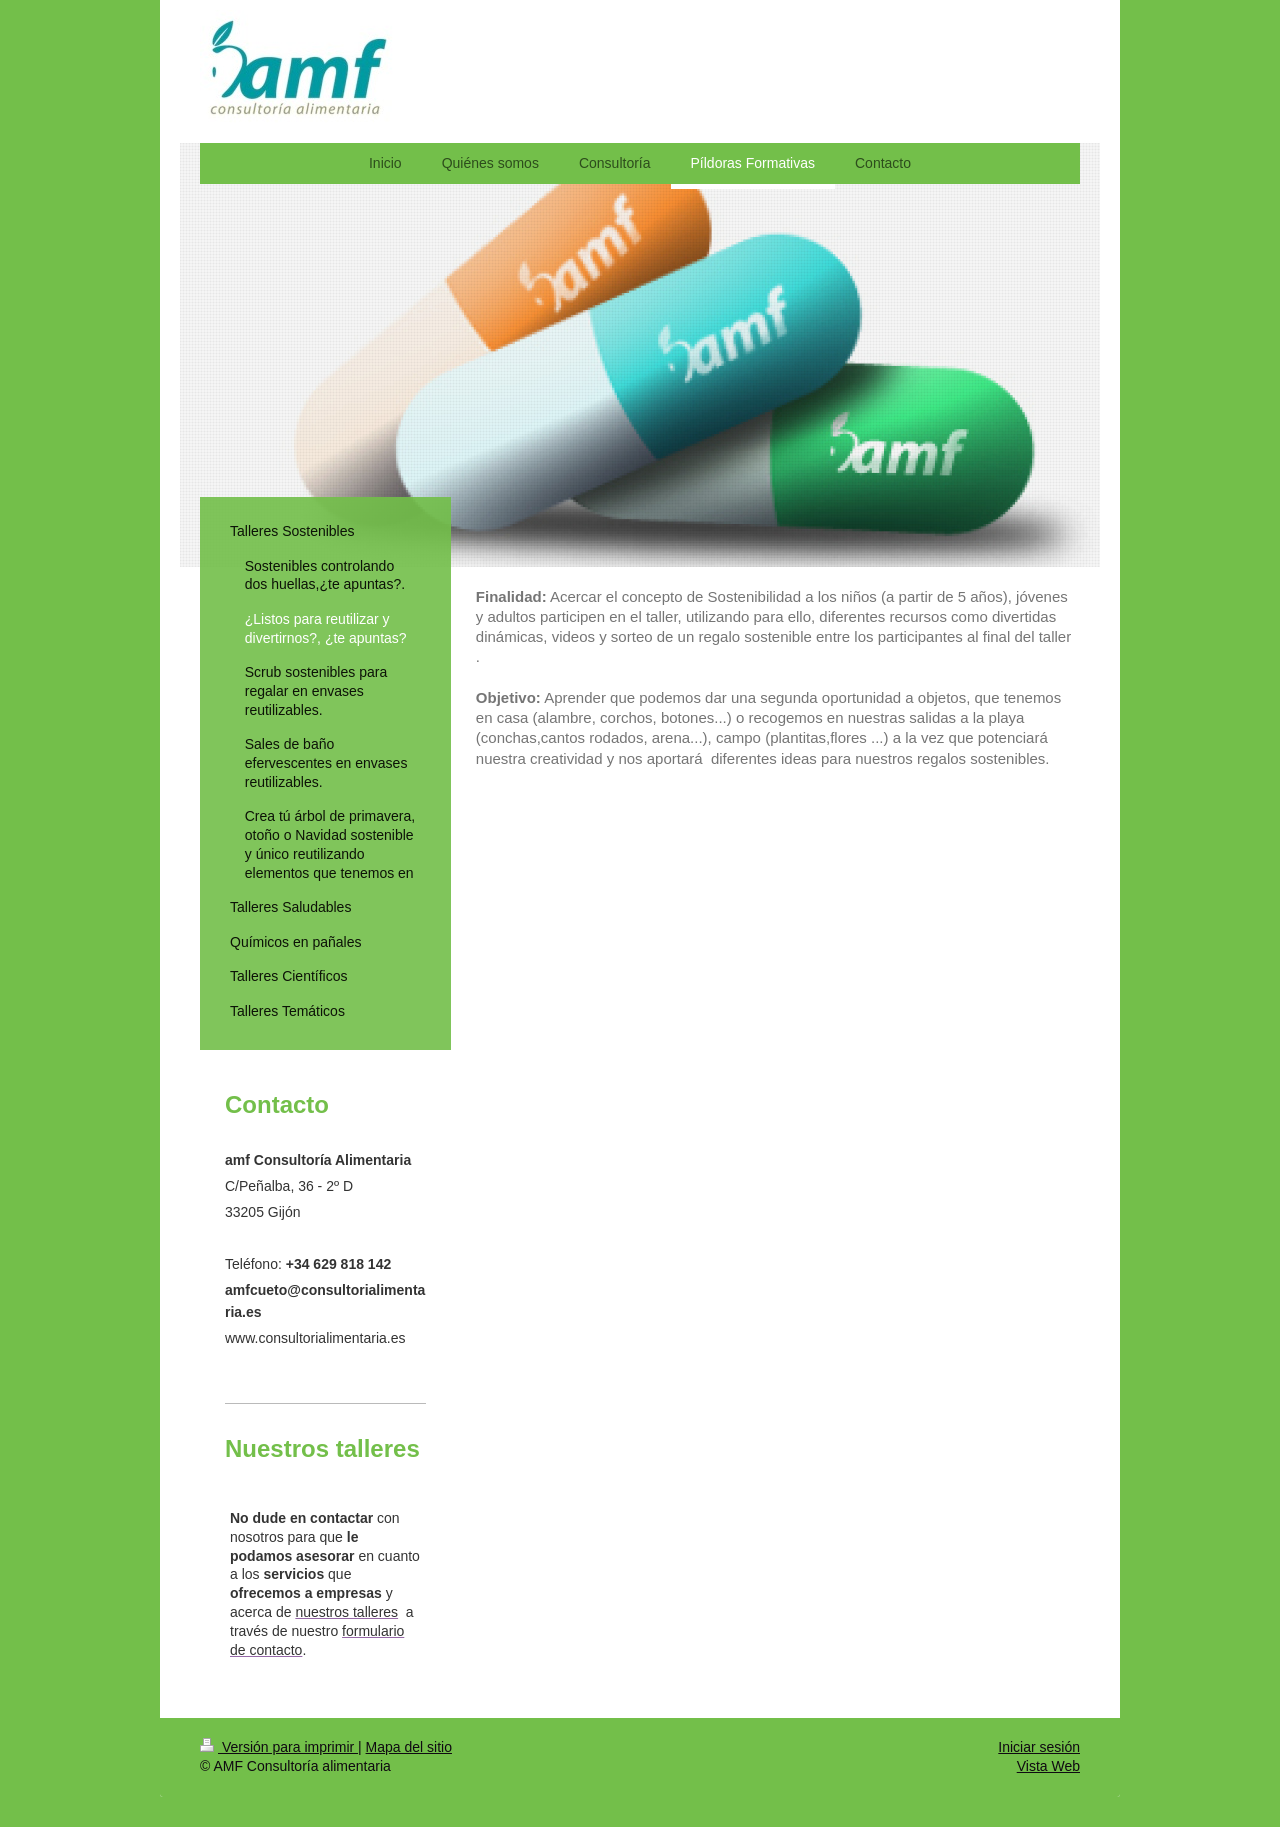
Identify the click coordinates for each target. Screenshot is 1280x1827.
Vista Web (1048, 1766)
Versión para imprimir (279, 1747)
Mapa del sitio (409, 1747)
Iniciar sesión (1039, 1747)
